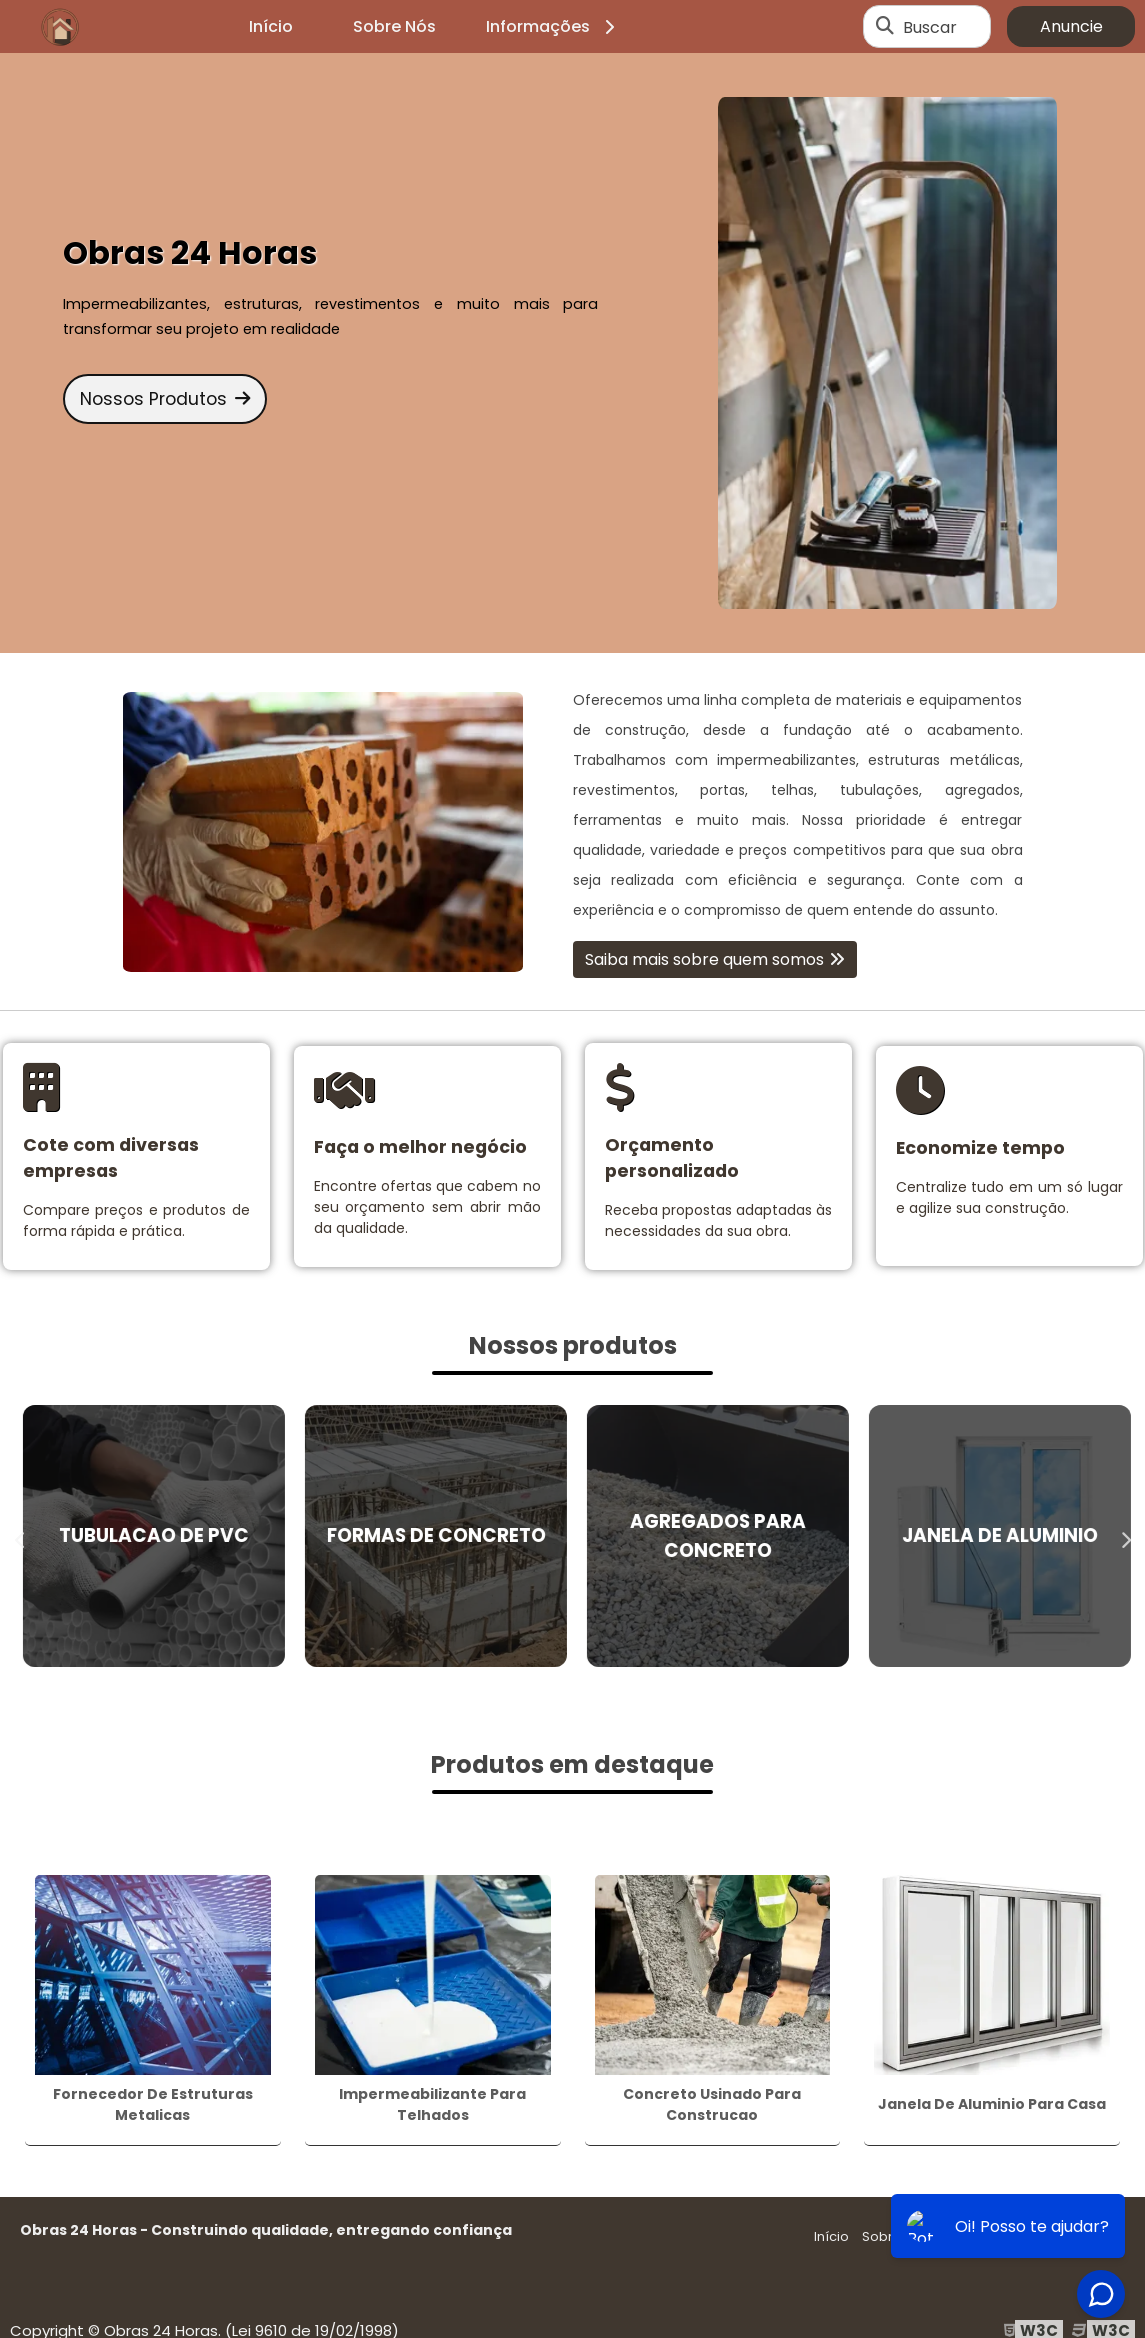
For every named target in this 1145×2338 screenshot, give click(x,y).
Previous (20, 1536)
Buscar (930, 26)
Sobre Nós (394, 26)
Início (271, 26)
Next (1125, 1536)
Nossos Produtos (165, 399)
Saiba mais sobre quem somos (704, 959)
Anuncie (1071, 26)
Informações (553, 26)
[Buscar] (885, 27)
